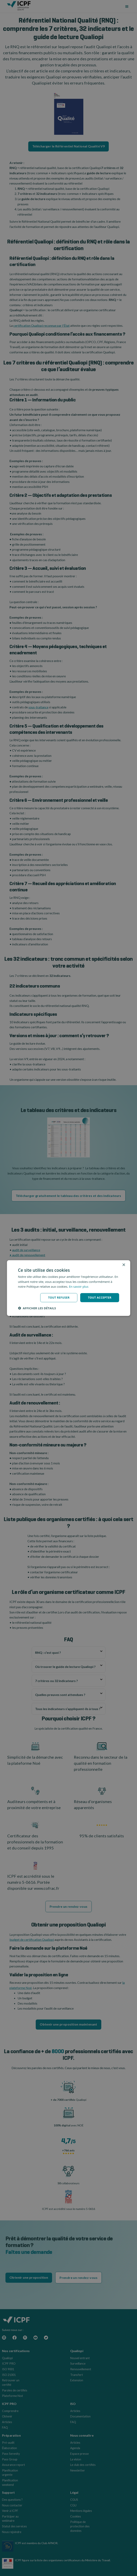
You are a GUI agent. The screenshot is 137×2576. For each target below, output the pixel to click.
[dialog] (68, 1288)
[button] (37, 1308)
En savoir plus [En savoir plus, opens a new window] (79, 1286)
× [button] (123, 1264)
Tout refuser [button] (59, 1297)
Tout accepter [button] (99, 1297)
